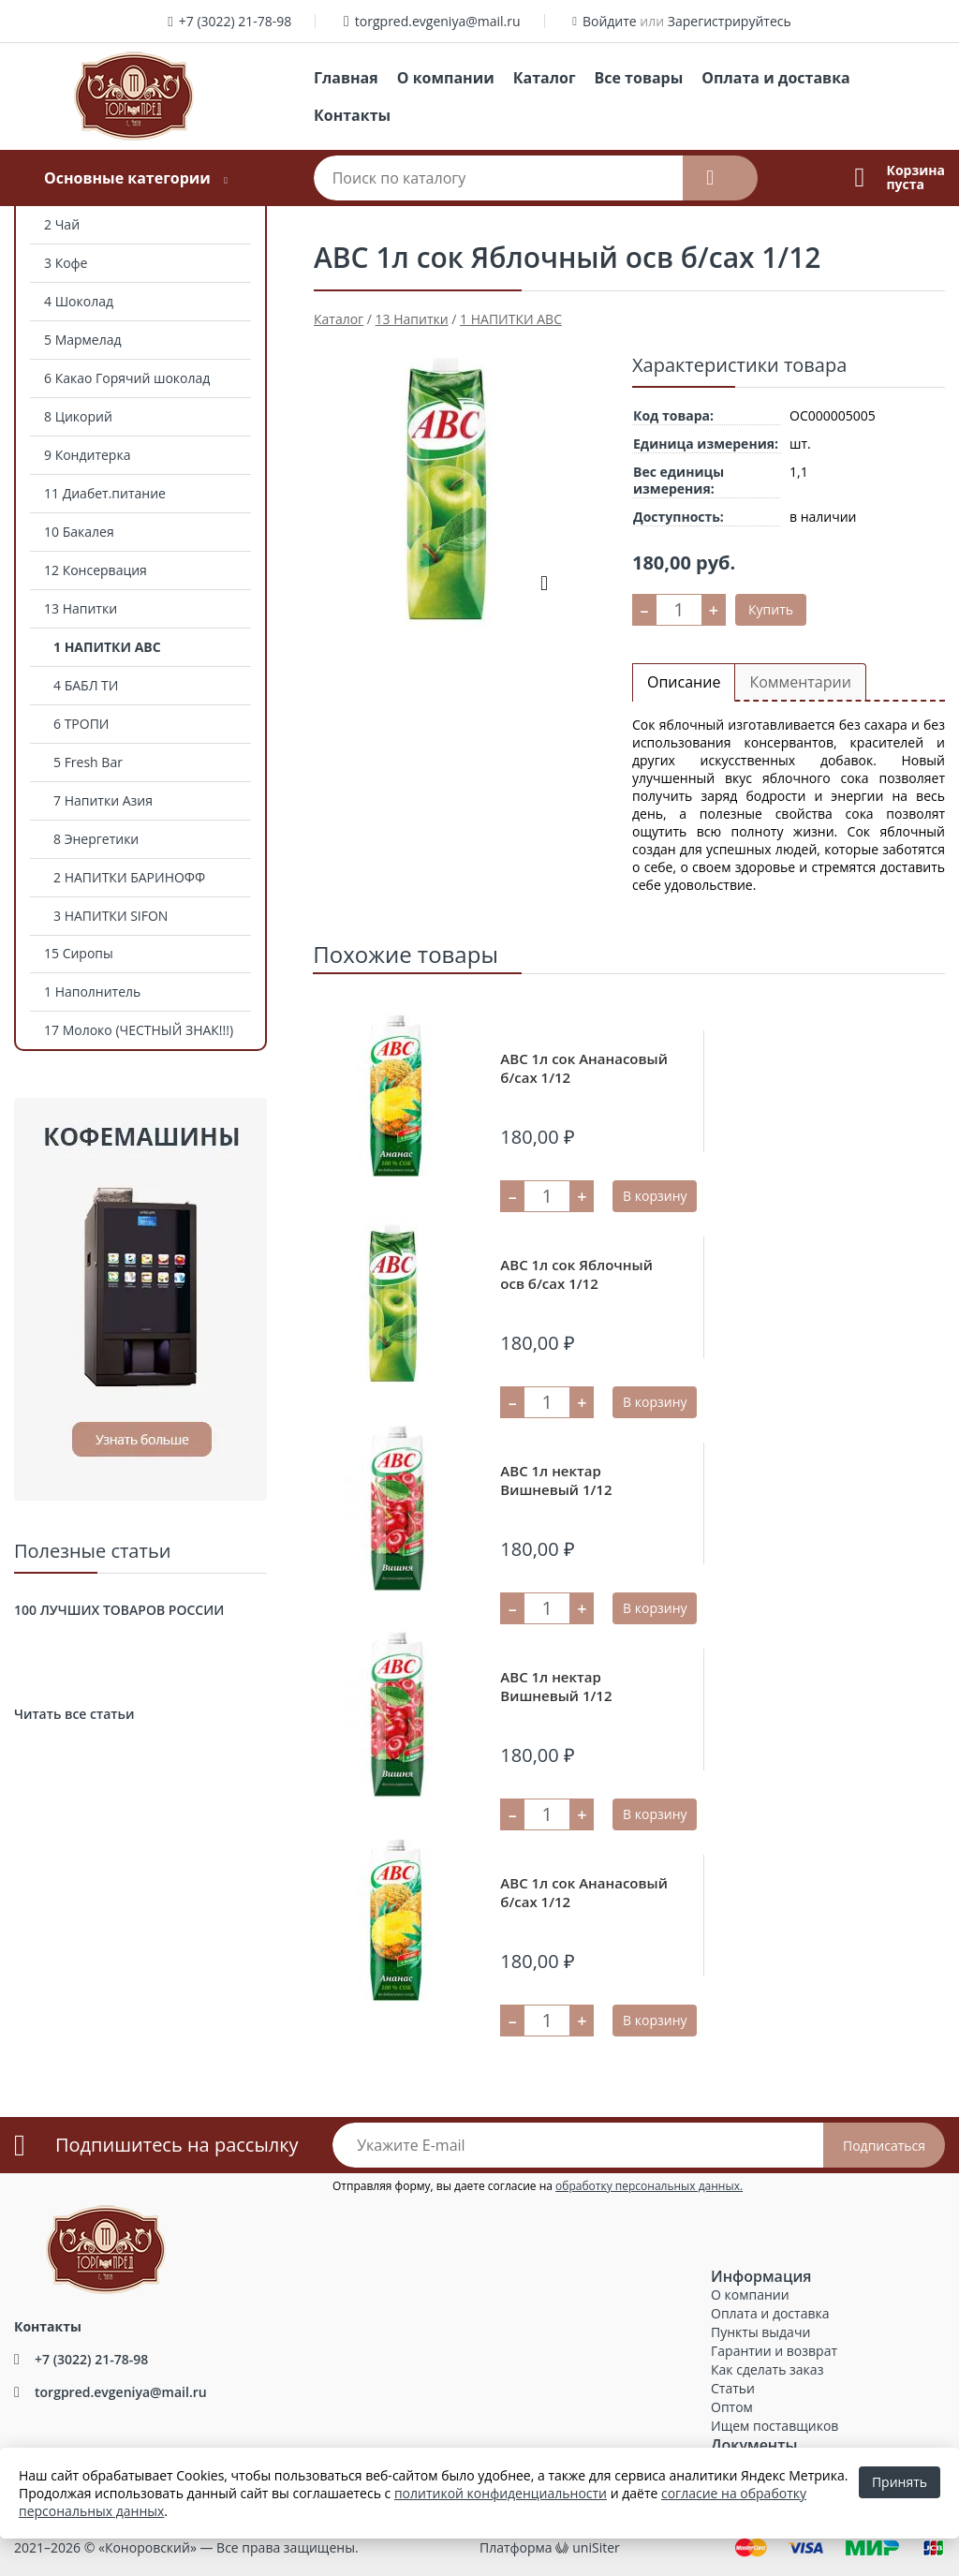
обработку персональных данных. (649, 2186)
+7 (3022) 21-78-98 (235, 21)
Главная (346, 77)
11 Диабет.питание (105, 493)
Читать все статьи (74, 1714)
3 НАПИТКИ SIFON (110, 916)
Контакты (352, 115)
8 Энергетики (96, 839)
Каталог (544, 77)
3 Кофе (65, 263)
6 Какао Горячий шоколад (127, 378)
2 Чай (62, 224)
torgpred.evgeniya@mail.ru (438, 21)
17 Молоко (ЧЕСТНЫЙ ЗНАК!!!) (138, 1030)
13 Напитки (80, 608)
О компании (445, 77)
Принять (899, 2482)
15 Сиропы (78, 953)
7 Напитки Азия (103, 800)
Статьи (733, 2388)
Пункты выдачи (760, 2332)
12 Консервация (95, 570)
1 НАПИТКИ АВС (107, 647)
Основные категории (127, 178)
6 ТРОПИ (81, 724)
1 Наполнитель (92, 991)
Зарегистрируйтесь (729, 21)
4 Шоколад (78, 301)
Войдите (610, 21)
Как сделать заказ (767, 2369)
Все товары (639, 77)
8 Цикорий (78, 416)
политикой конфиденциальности (500, 2493)
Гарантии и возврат (774, 2351)
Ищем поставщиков (774, 2426)
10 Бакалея (79, 531)
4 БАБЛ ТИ (85, 685)
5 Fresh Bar (88, 762)
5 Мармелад (83, 339)
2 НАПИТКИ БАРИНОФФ (129, 877)
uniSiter (596, 2547)
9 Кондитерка (87, 455)
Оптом (732, 2407)
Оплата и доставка (775, 77)
